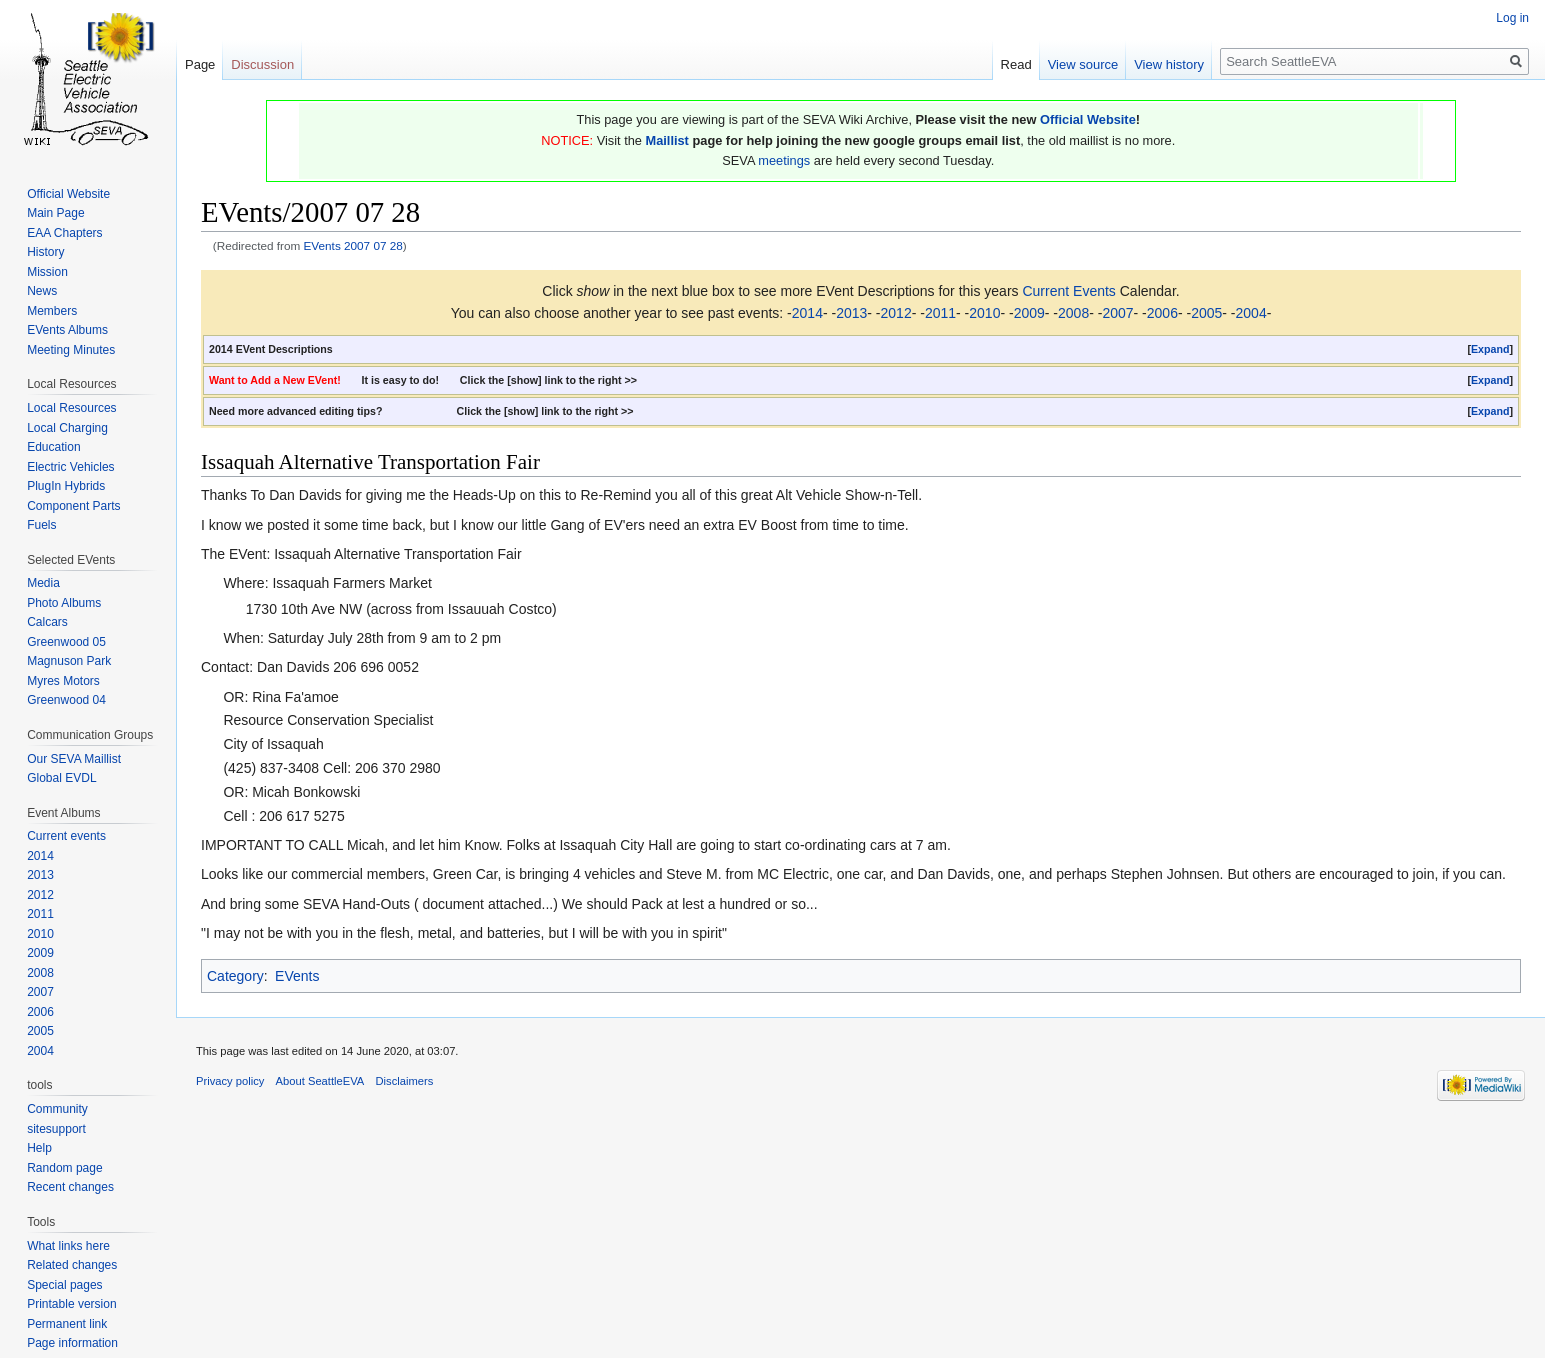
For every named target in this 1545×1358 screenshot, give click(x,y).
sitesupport (56, 1129)
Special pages (64, 1285)
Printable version (71, 1304)
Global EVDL (61, 778)
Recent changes (70, 1187)
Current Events (1068, 291)
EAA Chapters (64, 233)
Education (53, 447)
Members (52, 311)
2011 (940, 313)
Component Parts (73, 506)
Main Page (55, 213)
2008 (1073, 313)
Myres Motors (63, 681)
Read (1016, 64)
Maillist (667, 140)
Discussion (262, 64)
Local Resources (71, 408)
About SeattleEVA (320, 1081)
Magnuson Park (69, 661)
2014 (807, 313)
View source (1083, 64)
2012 (896, 313)
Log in (1512, 18)
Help (39, 1148)
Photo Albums (64, 603)
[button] (1490, 349)
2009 (1029, 313)
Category (235, 976)
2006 (1162, 313)
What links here (68, 1246)
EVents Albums (67, 330)
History (45, 252)
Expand (1490, 349)
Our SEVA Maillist (74, 759)
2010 (984, 313)
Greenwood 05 (66, 642)
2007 (1117, 313)
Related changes (72, 1265)
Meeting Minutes (71, 350)
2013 (851, 313)
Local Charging (67, 428)
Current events (66, 836)
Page (200, 64)
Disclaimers (405, 1081)
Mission (47, 272)
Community (57, 1109)
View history (1169, 64)
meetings (784, 160)
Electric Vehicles (70, 467)
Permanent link (67, 1324)
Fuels (41, 525)
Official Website (1088, 119)
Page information (72, 1343)
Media (43, 583)
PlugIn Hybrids (66, 486)
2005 (1206, 313)
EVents (297, 976)
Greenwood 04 (66, 700)
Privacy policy (230, 1081)
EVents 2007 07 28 (353, 245)
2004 (1251, 313)
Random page (64, 1168)
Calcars (47, 622)
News (42, 291)
